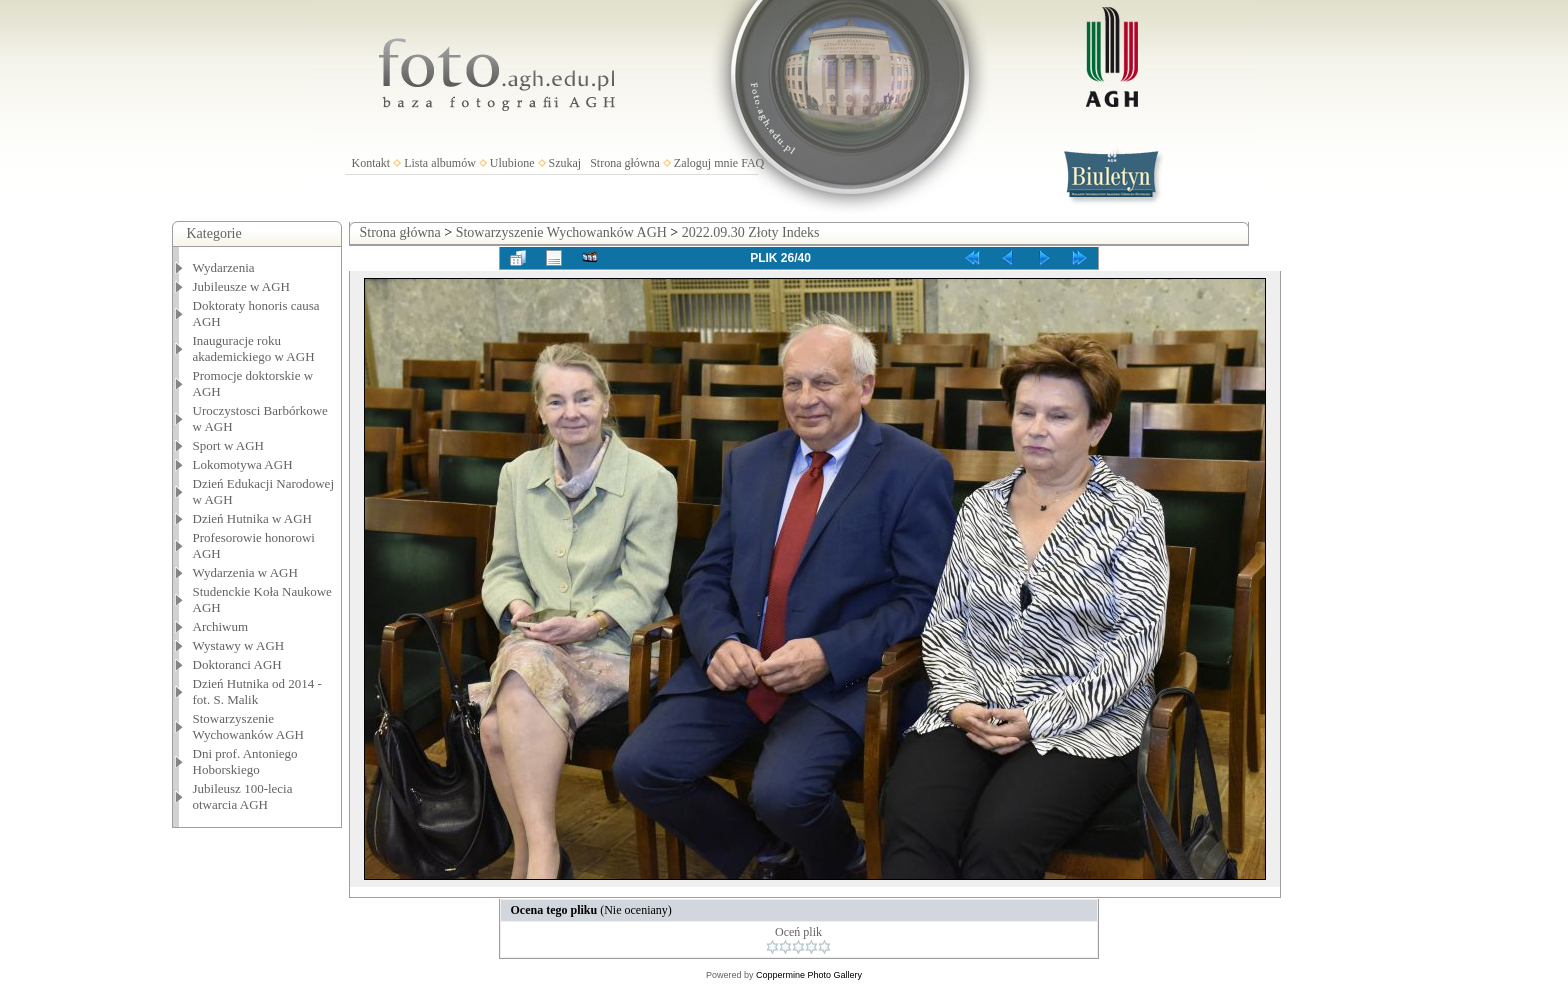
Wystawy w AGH (239, 645)
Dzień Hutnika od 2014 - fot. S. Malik (257, 691)
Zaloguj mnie (706, 163)
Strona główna (625, 163)
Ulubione (512, 163)
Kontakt (371, 163)
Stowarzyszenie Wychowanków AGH (249, 726)
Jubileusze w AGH (242, 286)
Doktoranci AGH (237, 664)
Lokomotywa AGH (243, 464)
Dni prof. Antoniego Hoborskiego (245, 761)
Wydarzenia (224, 267)
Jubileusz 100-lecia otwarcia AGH (243, 796)
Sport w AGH (229, 445)
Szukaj (565, 163)
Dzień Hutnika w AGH (253, 518)
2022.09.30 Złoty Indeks (751, 232)
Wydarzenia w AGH (245, 572)
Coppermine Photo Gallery (809, 975)
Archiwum (221, 626)
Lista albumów (440, 163)
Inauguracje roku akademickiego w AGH (254, 348)
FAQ (752, 163)
